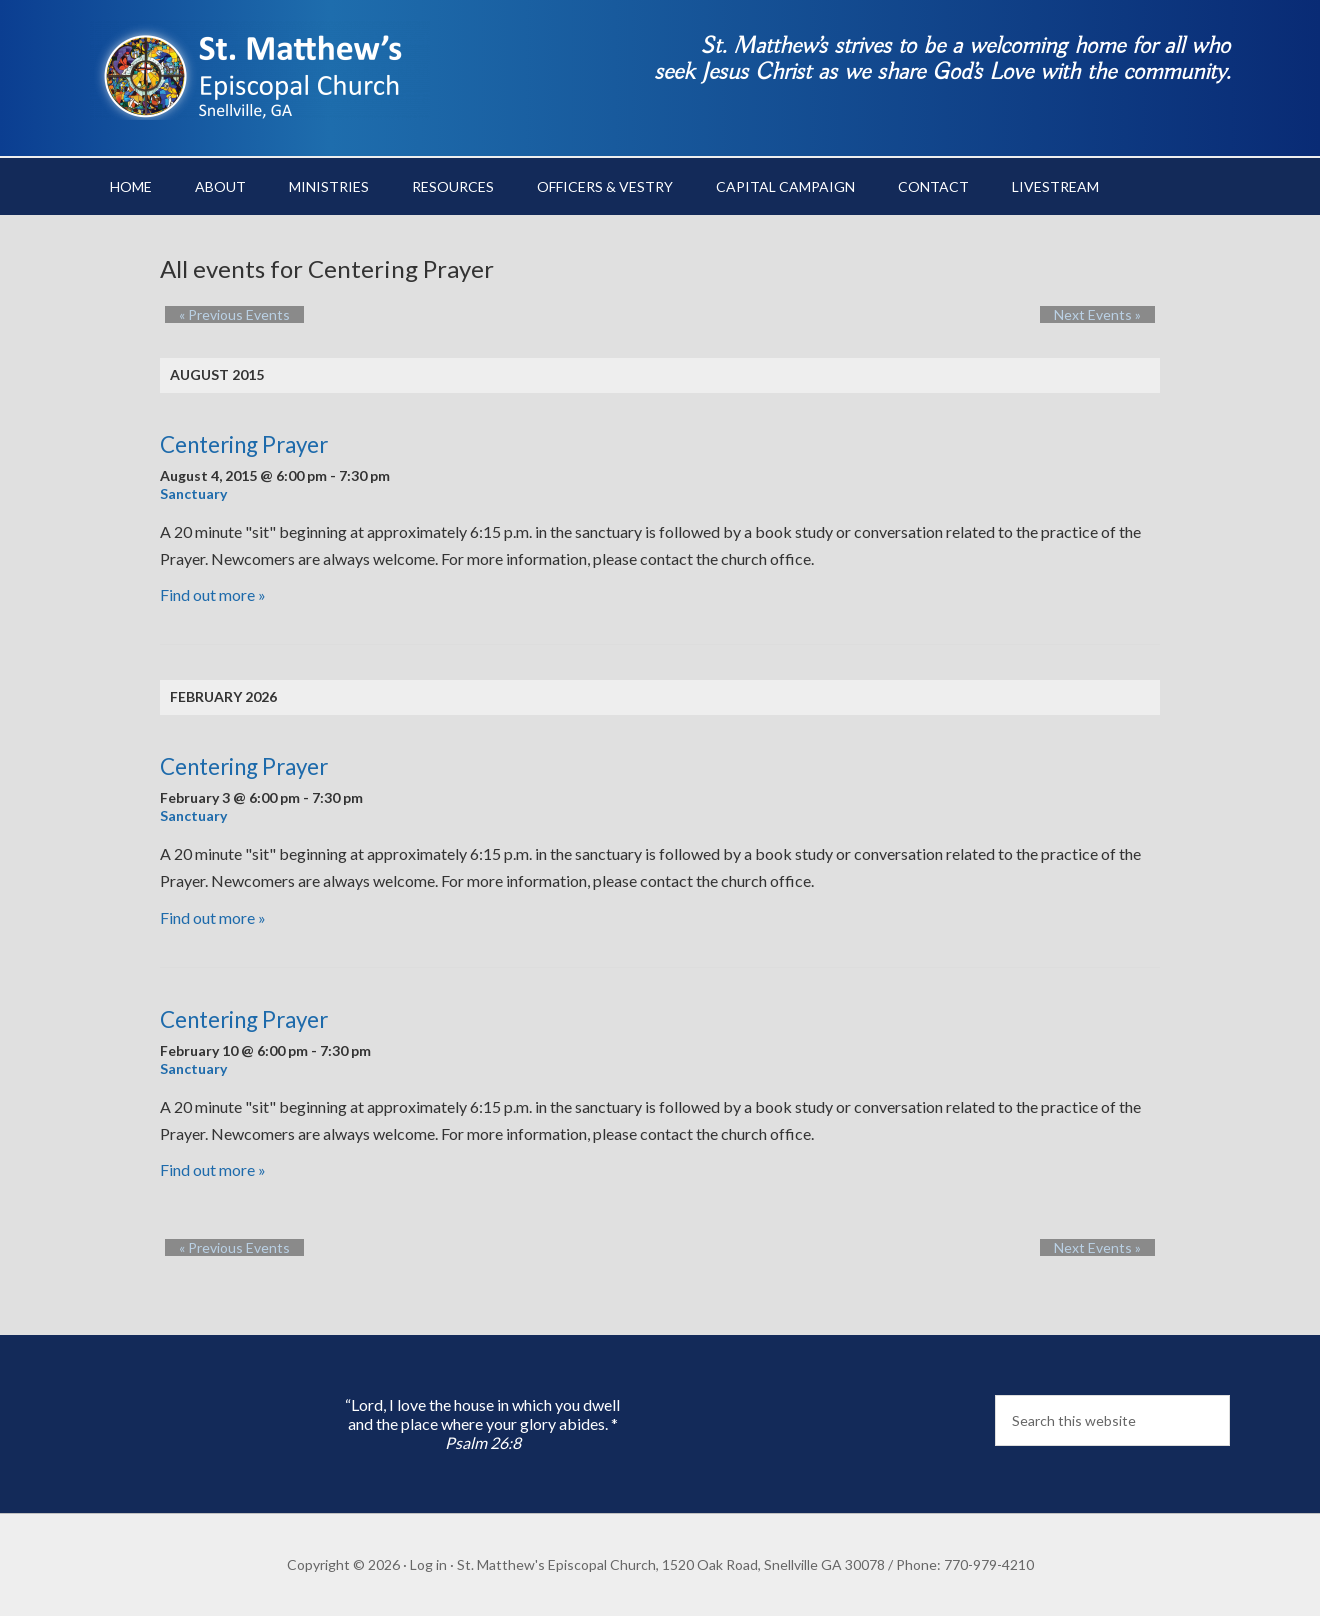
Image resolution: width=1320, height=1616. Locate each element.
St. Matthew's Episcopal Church (260, 70)
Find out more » (213, 594)
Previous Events (220, 314)
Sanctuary (193, 493)
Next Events (1111, 314)
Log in (428, 1564)
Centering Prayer (244, 444)
